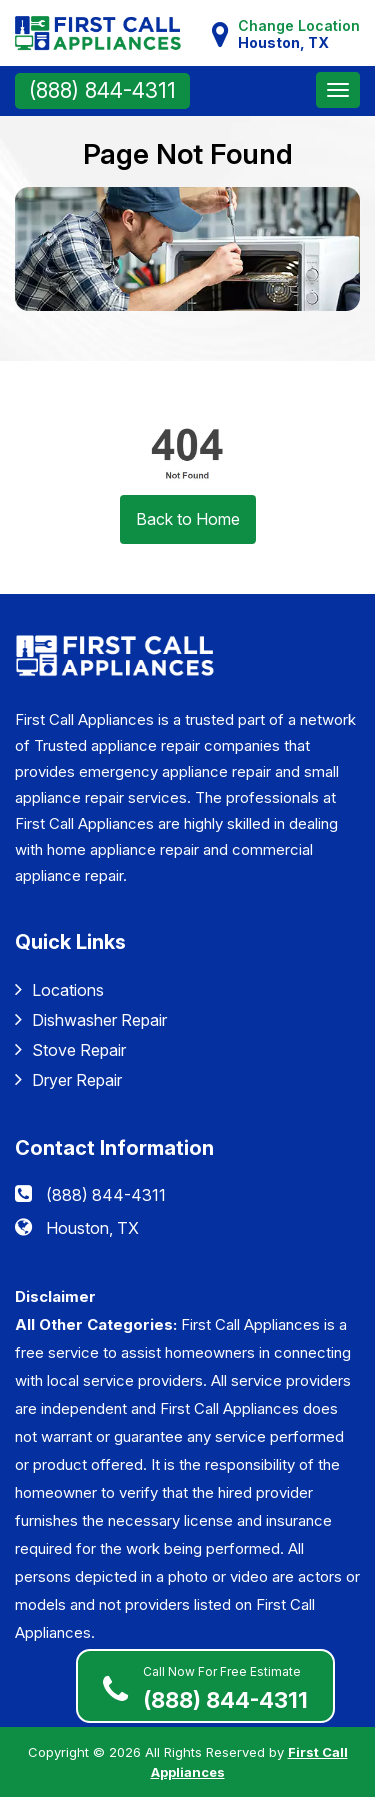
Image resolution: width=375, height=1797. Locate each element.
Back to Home (188, 519)
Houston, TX (92, 1228)
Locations (59, 989)
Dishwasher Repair (91, 1019)
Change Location (299, 34)
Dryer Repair (68, 1079)
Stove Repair (70, 1049)
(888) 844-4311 (102, 90)
